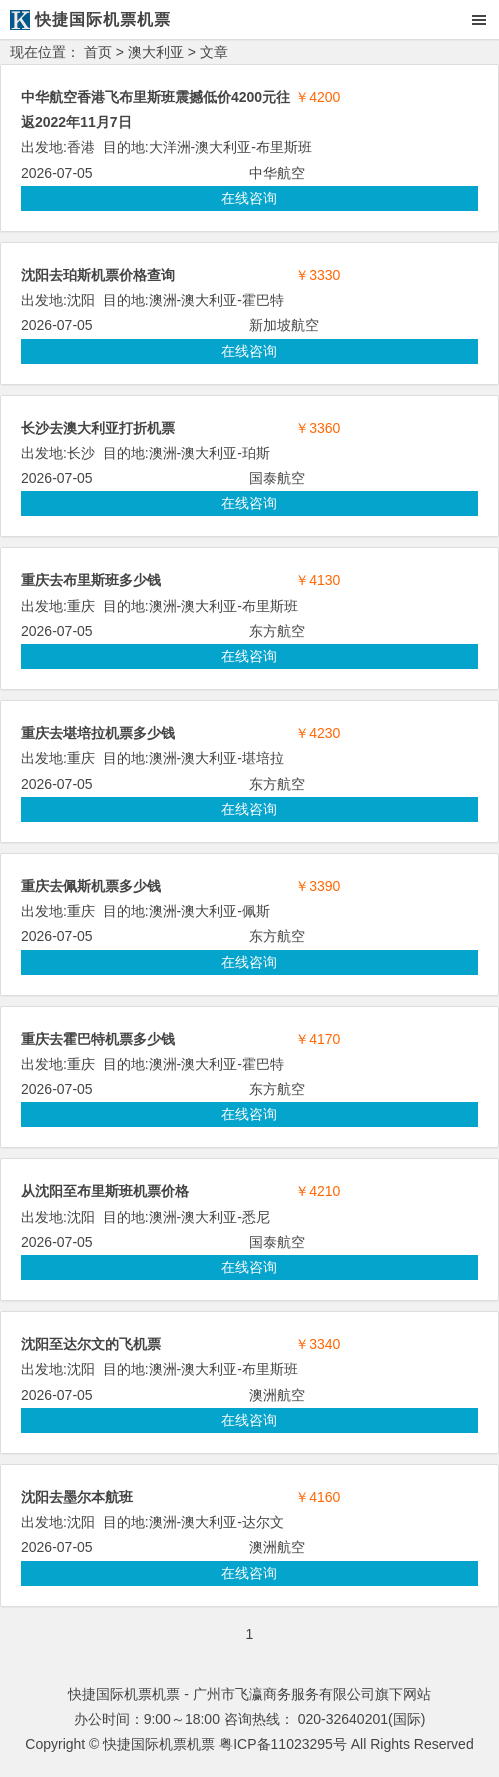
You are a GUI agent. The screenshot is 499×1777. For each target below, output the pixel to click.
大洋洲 (170, 147)
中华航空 (277, 173)
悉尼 (256, 1217)
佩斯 (256, 911)
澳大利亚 (156, 52)
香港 (81, 147)
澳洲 (163, 300)
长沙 (81, 453)
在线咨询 (249, 198)
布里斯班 (284, 147)
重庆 (81, 606)
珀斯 (256, 453)
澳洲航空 (277, 1395)
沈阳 (81, 300)
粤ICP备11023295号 (283, 1744)
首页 (98, 52)
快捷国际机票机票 (159, 1744)
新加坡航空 (284, 325)
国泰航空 (277, 478)
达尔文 (263, 1522)
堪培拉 (263, 758)
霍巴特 (263, 300)
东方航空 (277, 631)
